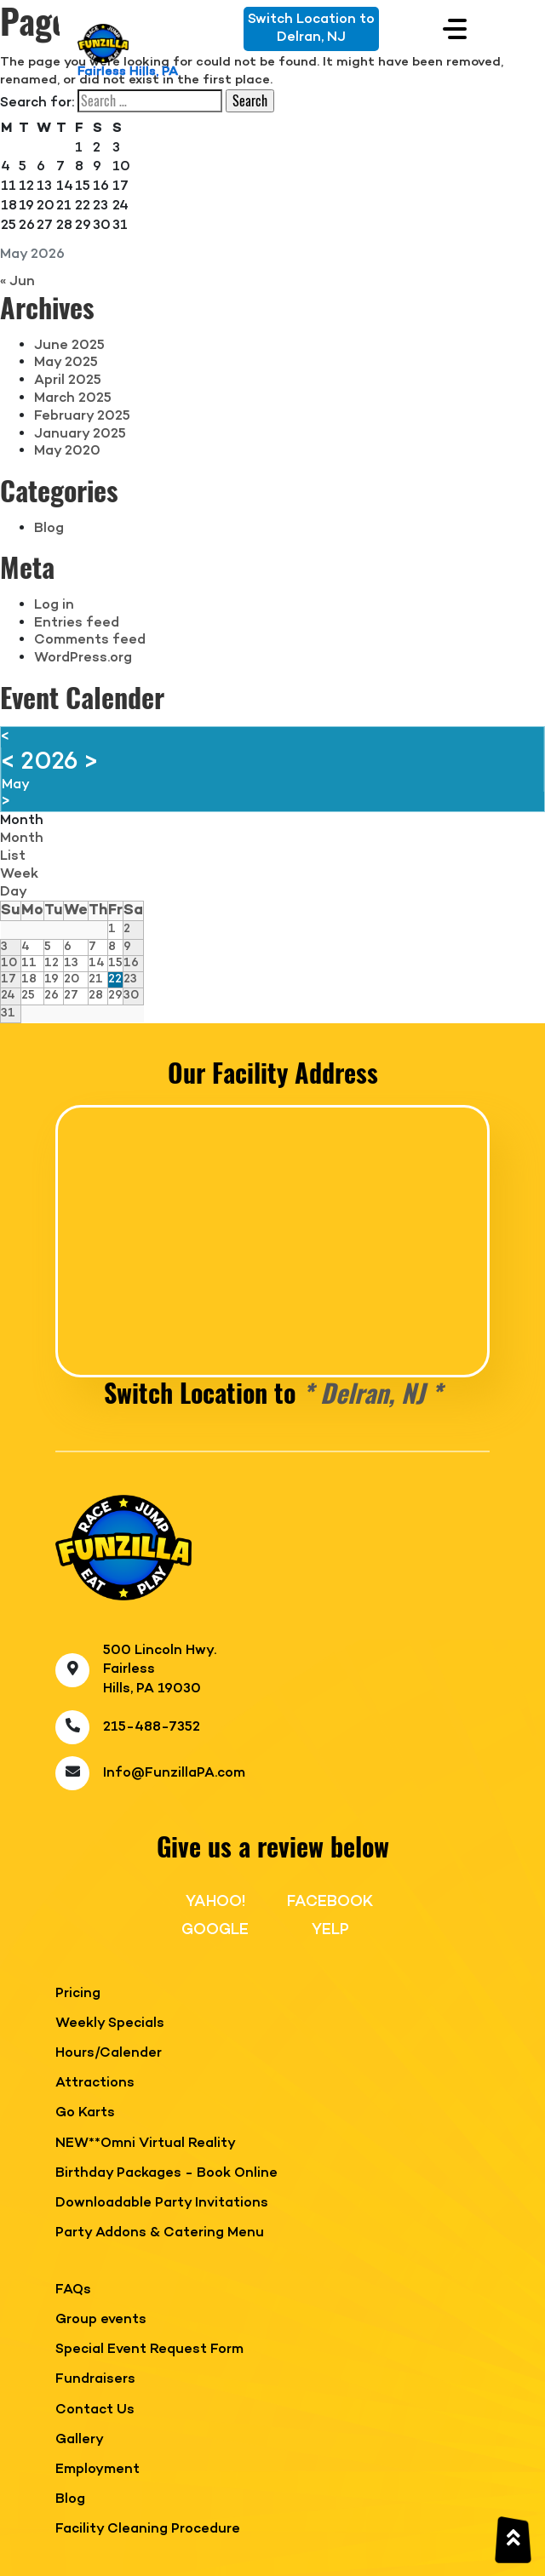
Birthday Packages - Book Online (166, 2174)
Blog (49, 528)
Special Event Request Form (149, 2350)
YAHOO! (215, 1902)
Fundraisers (95, 2380)
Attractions (95, 2083)
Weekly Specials (109, 2024)
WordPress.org (83, 658)
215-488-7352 (151, 1727)
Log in (54, 605)
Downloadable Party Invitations (161, 2203)
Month (21, 820)
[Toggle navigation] (455, 29)
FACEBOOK (330, 1902)
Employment (97, 2470)
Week (19, 874)
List (13, 856)
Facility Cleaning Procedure (147, 2530)
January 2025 (80, 434)
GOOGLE (215, 1930)
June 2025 (69, 345)
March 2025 (73, 398)
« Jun (17, 281)
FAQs (73, 2290)
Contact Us (95, 2410)
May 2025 (66, 362)
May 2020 (67, 451)
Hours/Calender (108, 2054)
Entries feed (76, 623)
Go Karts (85, 2113)
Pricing (77, 1994)
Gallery (79, 2440)
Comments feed (90, 640)
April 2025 (67, 380)
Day (13, 892)
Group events (100, 2320)
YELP (330, 1930)
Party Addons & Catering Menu (159, 2233)
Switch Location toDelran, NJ (311, 28)
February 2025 (82, 416)
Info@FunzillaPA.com (174, 1773)
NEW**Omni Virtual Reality (145, 2144)
